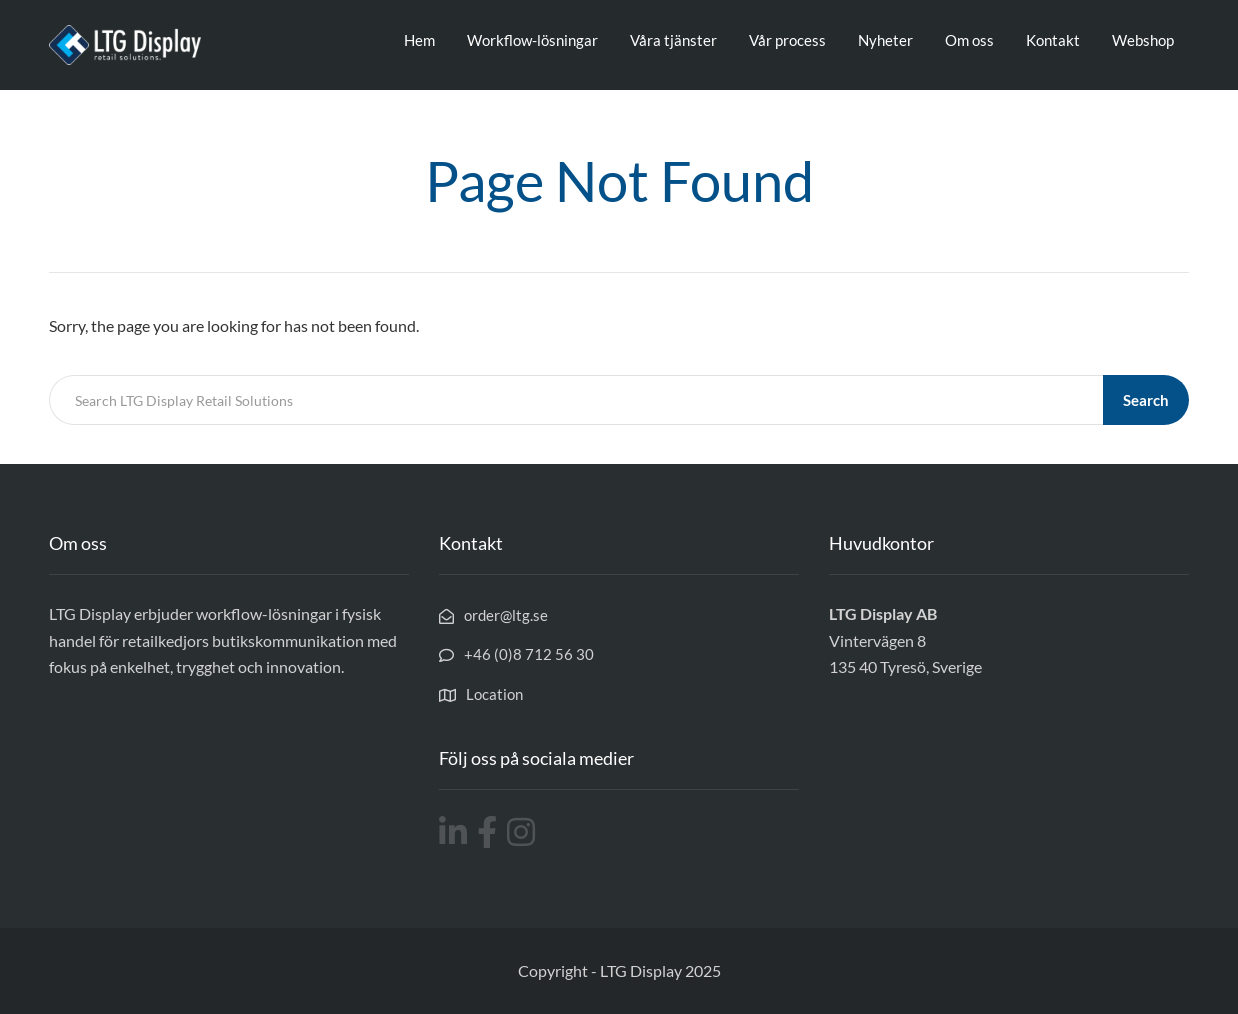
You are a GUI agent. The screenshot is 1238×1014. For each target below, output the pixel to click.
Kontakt (1053, 40)
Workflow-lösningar (532, 40)
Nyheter (885, 40)
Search (1146, 400)
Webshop (1143, 40)
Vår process (787, 40)
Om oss (969, 40)
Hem (419, 40)
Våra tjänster (673, 40)
